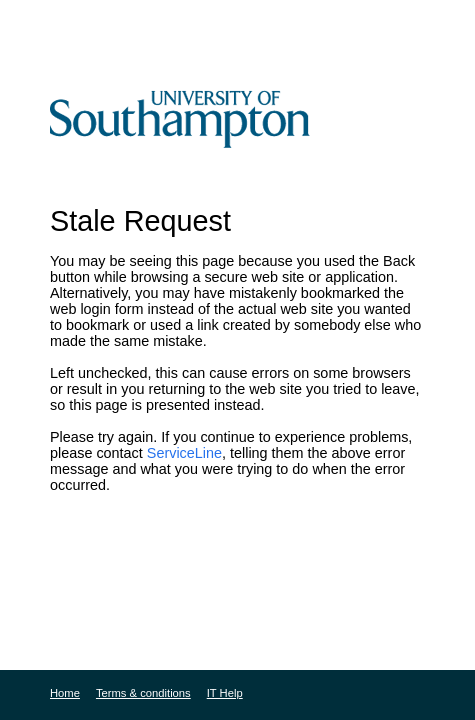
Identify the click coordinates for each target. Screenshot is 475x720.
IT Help (225, 693)
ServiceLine (184, 453)
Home (65, 693)
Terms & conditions (143, 693)
